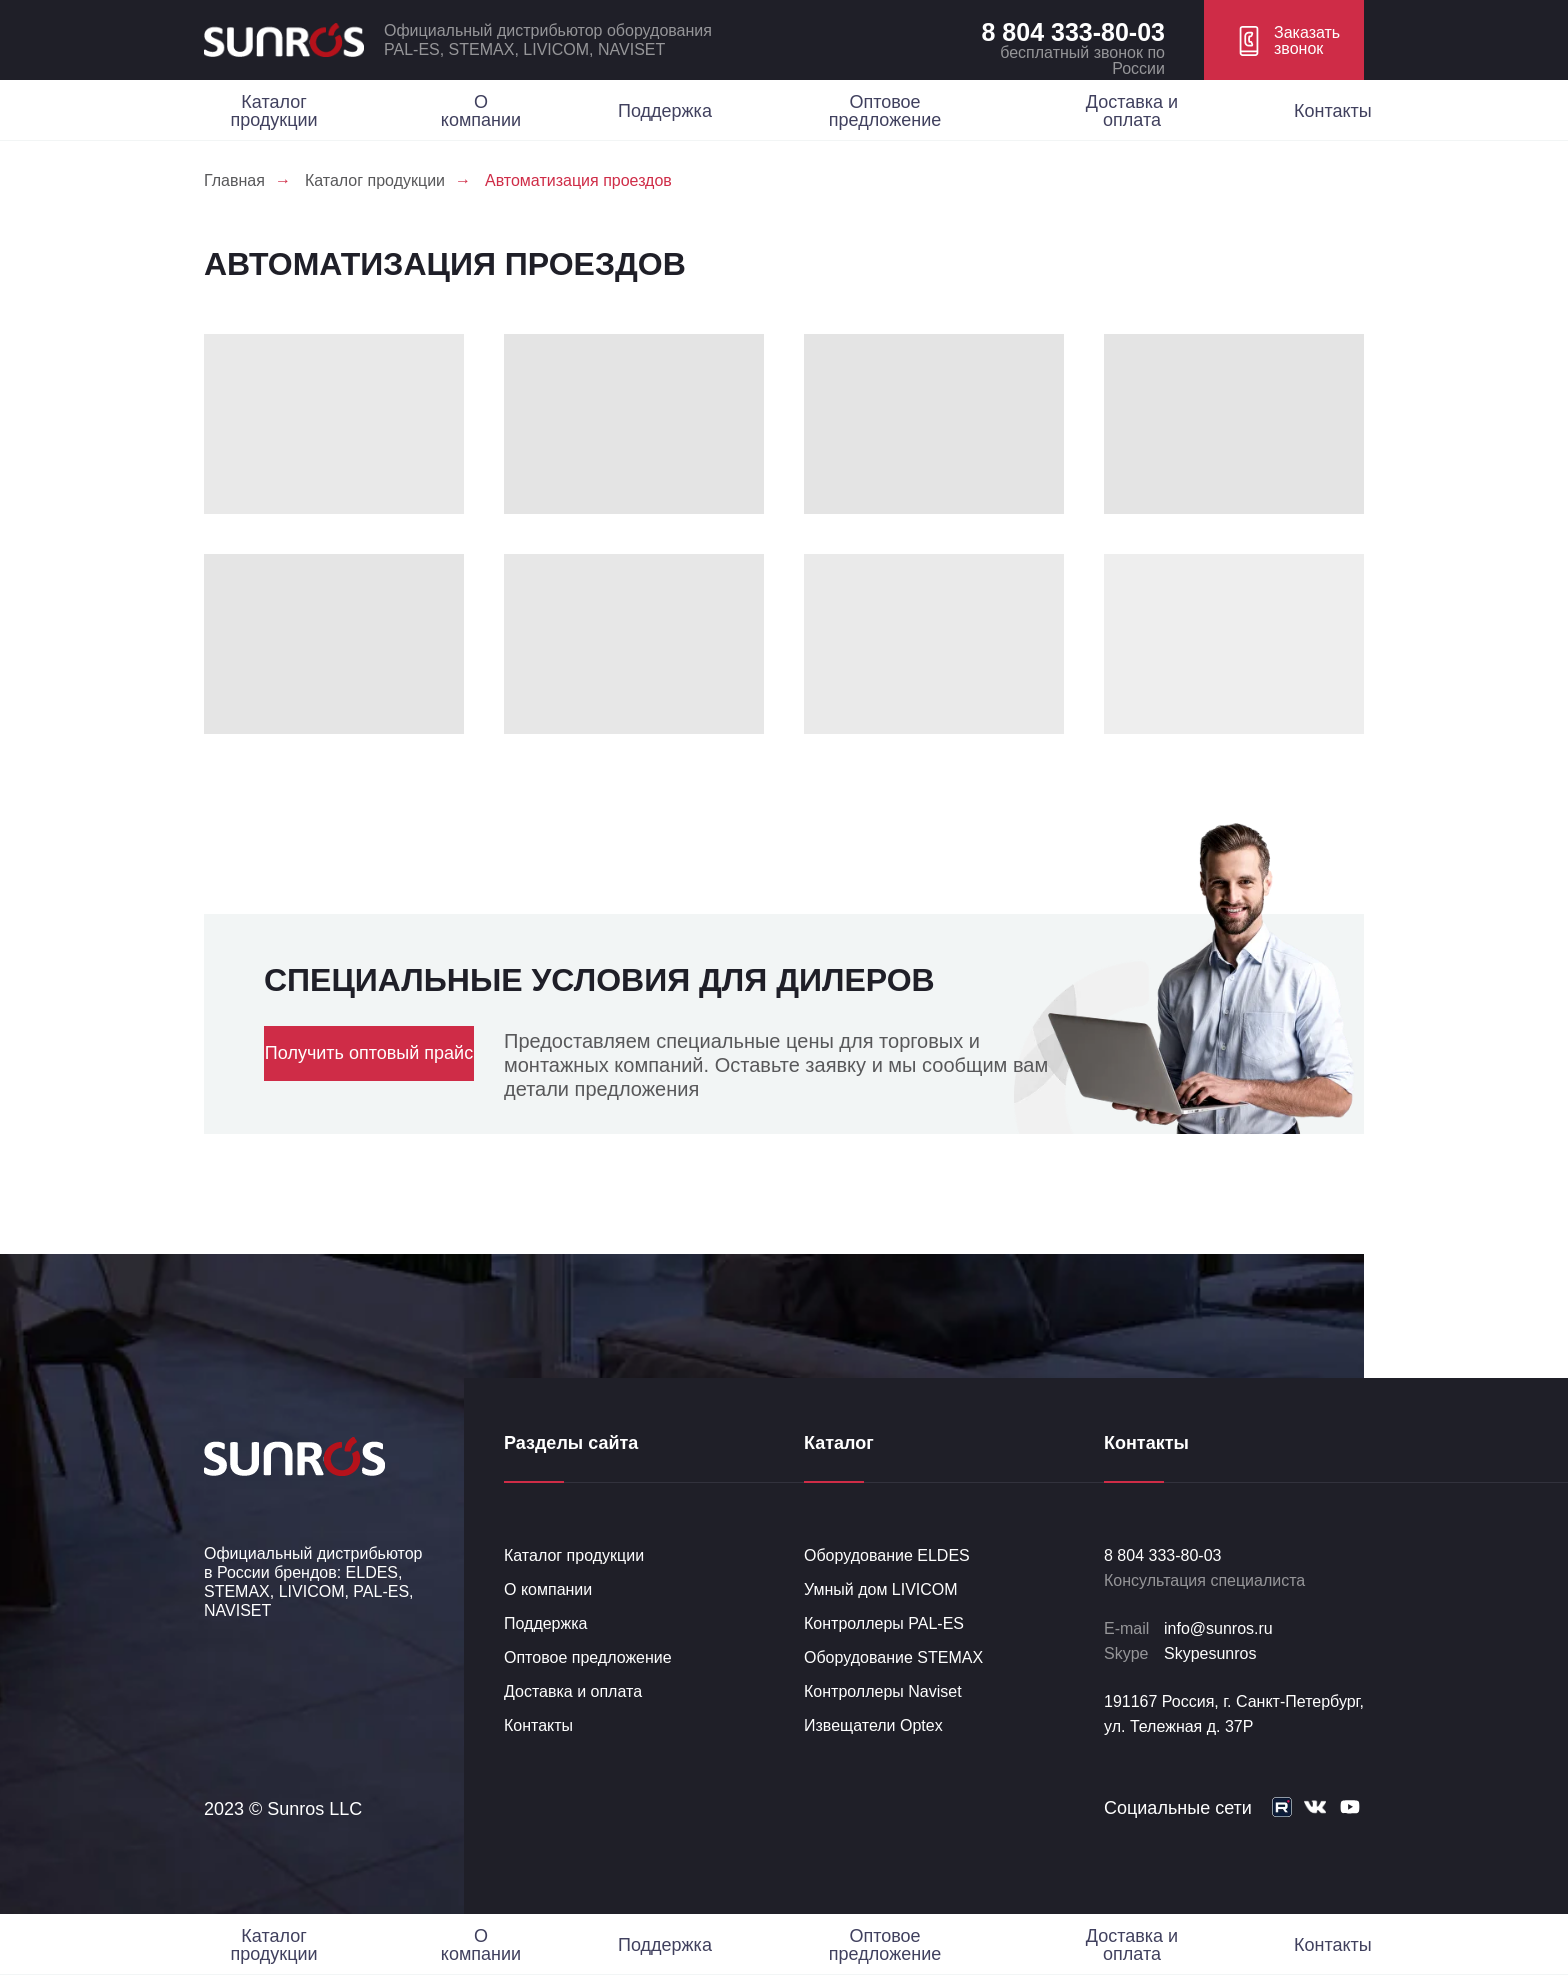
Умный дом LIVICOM (881, 1589)
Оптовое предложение (885, 111)
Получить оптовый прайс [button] (369, 1053)
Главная (234, 180)
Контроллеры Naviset (883, 1691)
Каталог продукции (273, 111)
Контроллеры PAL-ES (884, 1623)
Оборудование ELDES (887, 1555)
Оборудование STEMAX (893, 1657)
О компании (481, 111)
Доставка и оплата (1132, 111)
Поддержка (665, 111)
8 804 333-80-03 (1073, 32)
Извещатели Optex (873, 1725)
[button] (1284, 40)
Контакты (1333, 111)
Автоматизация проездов (578, 180)
